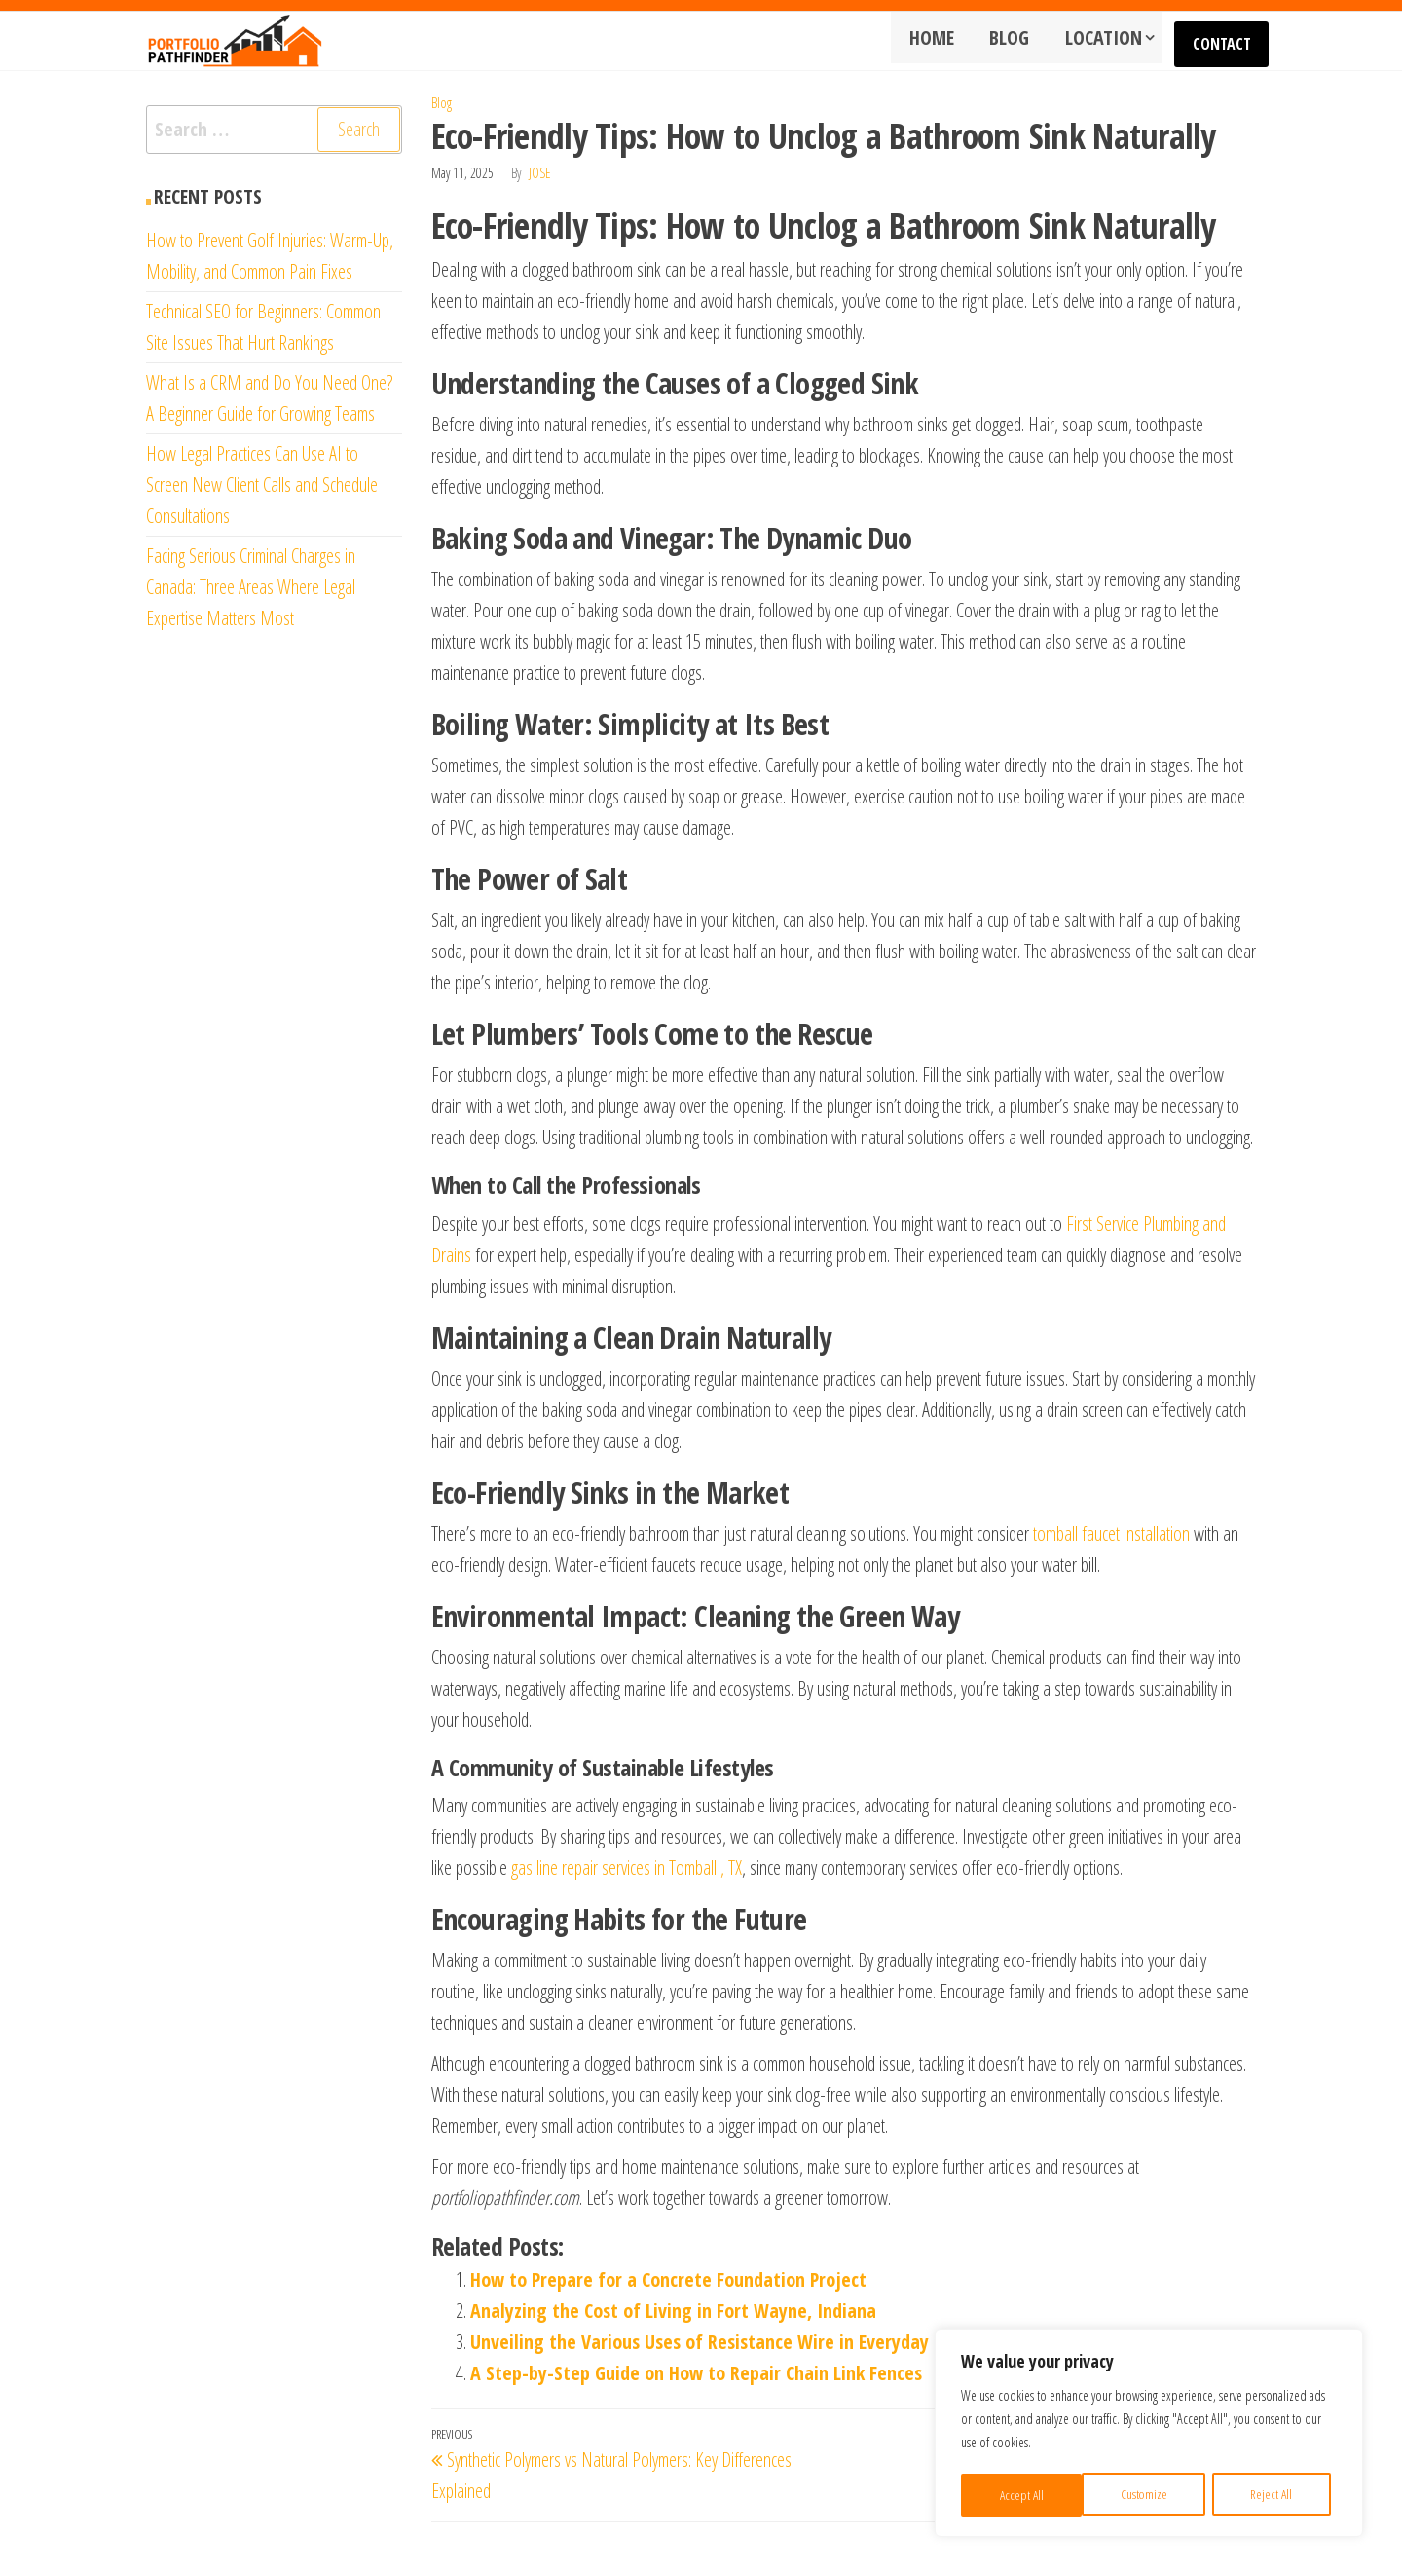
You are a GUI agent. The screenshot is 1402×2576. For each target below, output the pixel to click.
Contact (1225, 41)
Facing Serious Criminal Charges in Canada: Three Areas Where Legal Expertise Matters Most (250, 586)
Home (947, 40)
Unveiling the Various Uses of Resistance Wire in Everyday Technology (746, 2342)
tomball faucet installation (1111, 1533)
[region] (1149, 2435)
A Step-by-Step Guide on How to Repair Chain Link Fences (696, 2373)
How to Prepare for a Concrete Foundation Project (668, 2279)
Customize (1022, 2494)
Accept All (1277, 2494)
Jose (540, 173)
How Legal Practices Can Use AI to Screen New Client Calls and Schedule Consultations (262, 484)
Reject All (1149, 2494)
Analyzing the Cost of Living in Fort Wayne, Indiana (673, 2310)
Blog (1019, 40)
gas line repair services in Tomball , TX (626, 1867)
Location (1106, 40)
